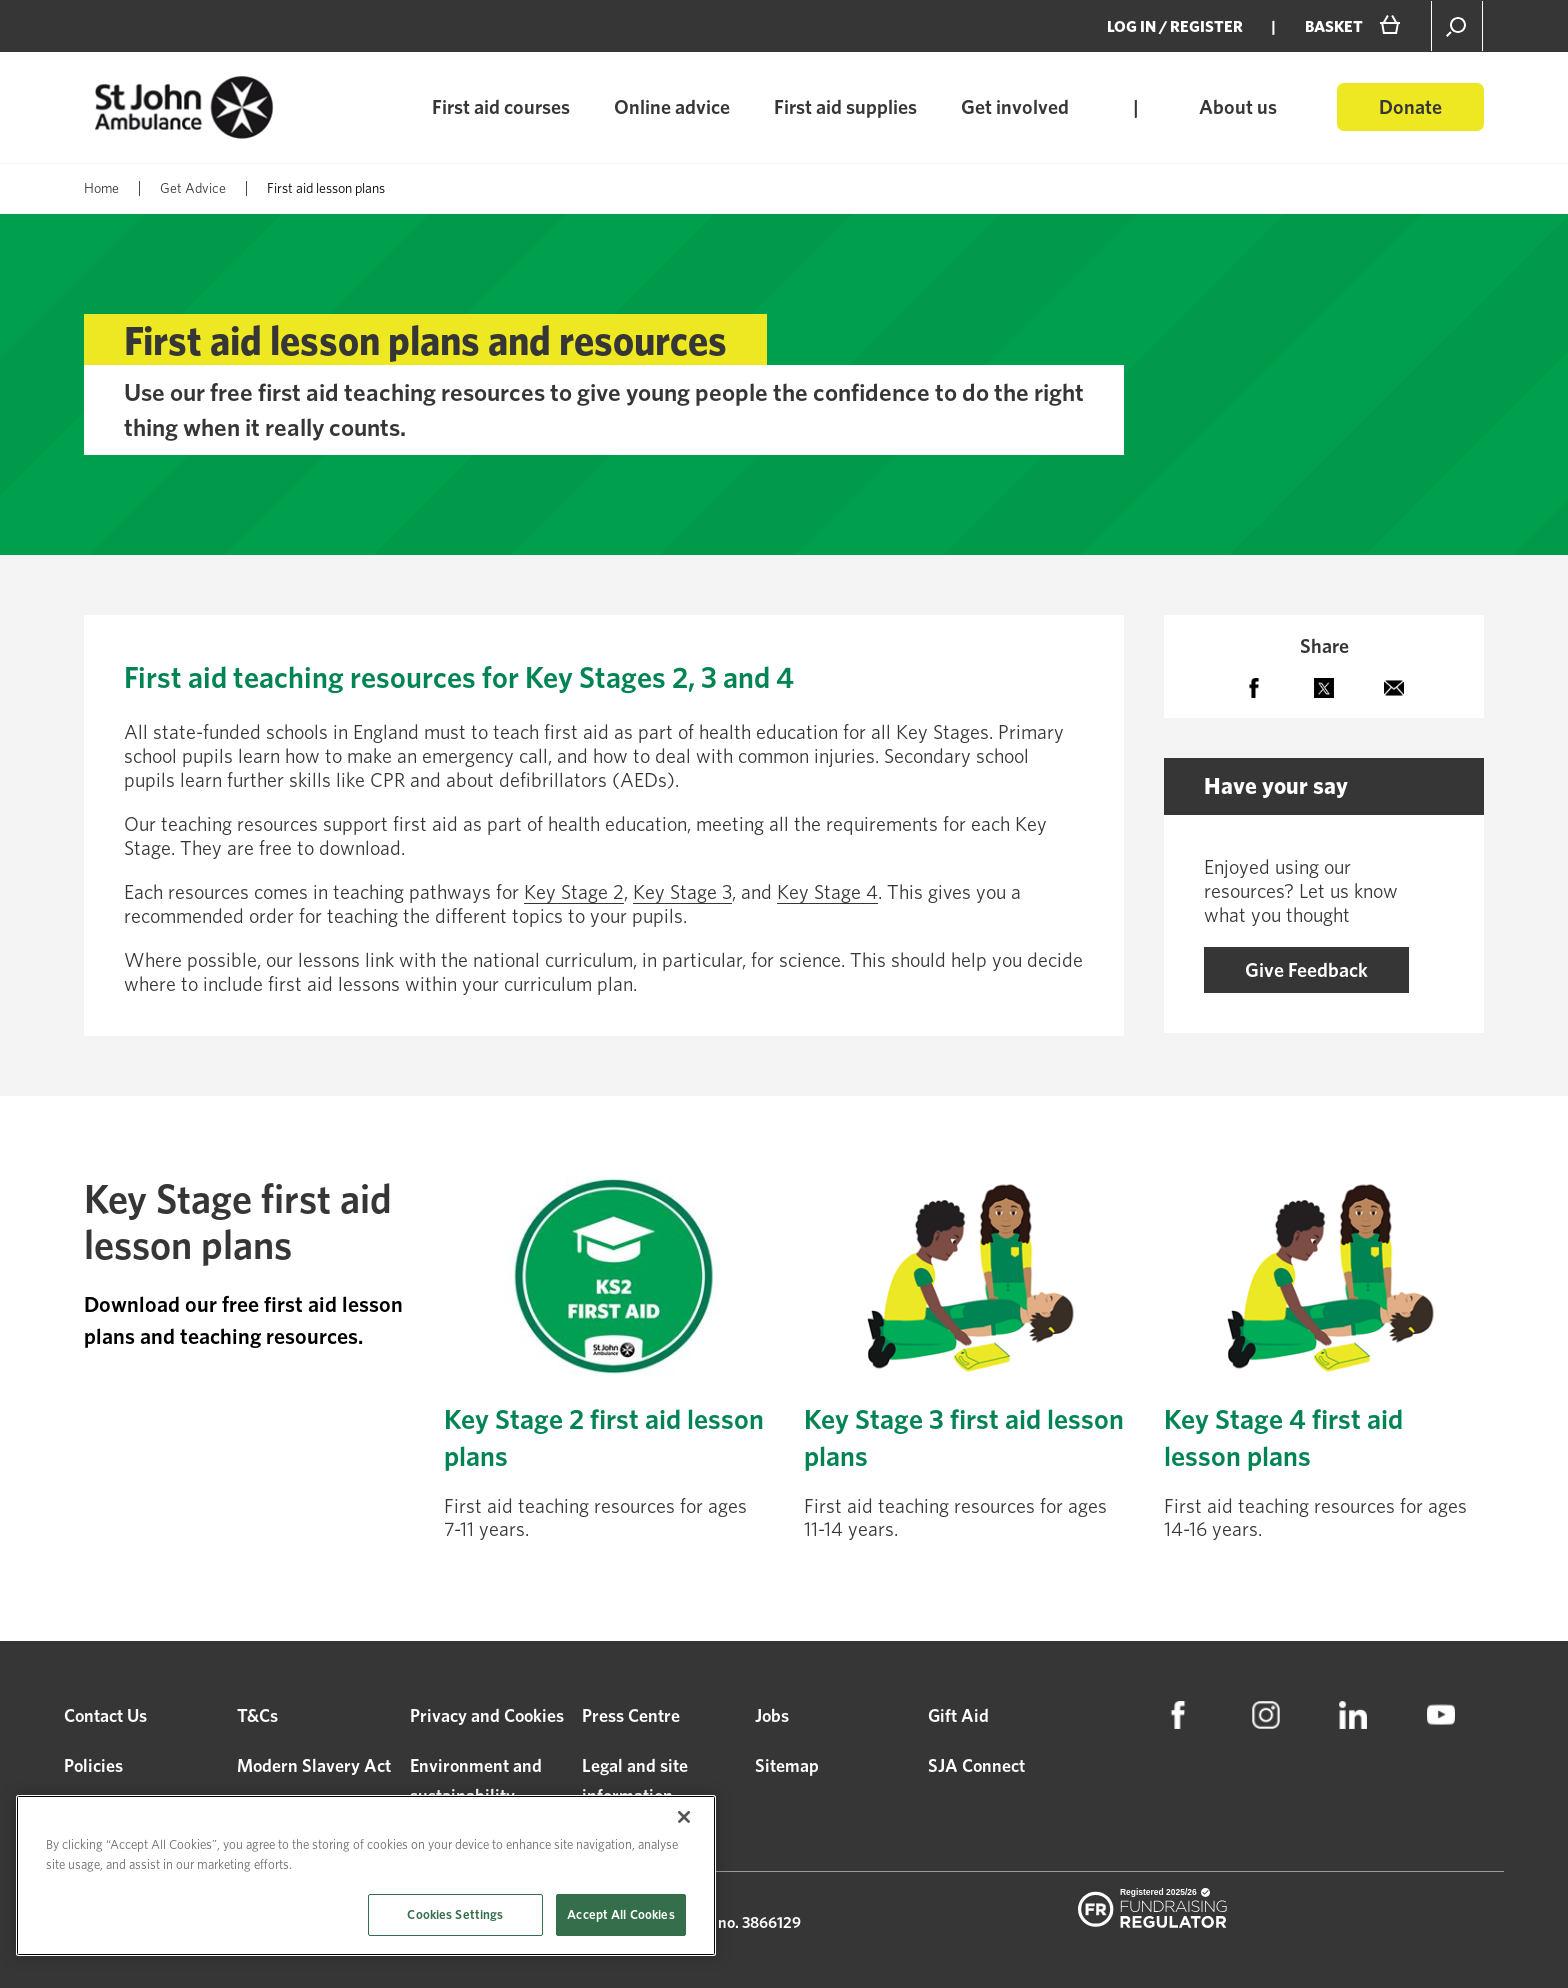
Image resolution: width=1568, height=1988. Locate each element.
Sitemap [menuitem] (787, 1765)
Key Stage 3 (682, 892)
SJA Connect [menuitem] (976, 1765)
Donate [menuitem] (1410, 107)
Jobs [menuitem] (772, 1715)
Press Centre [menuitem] (631, 1715)
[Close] (684, 1817)
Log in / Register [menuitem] (1175, 26)
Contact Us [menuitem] (105, 1715)
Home (101, 188)
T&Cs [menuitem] (257, 1715)
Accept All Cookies (620, 1914)
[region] (366, 1875)
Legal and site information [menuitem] (635, 1780)
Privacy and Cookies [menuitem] (487, 1715)
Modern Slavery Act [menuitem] (314, 1765)
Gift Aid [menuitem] (958, 1715)
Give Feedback (1306, 970)
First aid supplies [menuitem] (845, 107)
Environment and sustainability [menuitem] (476, 1780)
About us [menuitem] (1238, 107)
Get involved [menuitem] (1015, 107)
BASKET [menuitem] (1334, 26)
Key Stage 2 (574, 892)
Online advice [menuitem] (672, 107)
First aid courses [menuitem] (501, 107)
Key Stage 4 (827, 892)
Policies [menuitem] (93, 1765)
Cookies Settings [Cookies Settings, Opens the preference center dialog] (455, 1914)
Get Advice (193, 188)
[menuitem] (1178, 1715)
